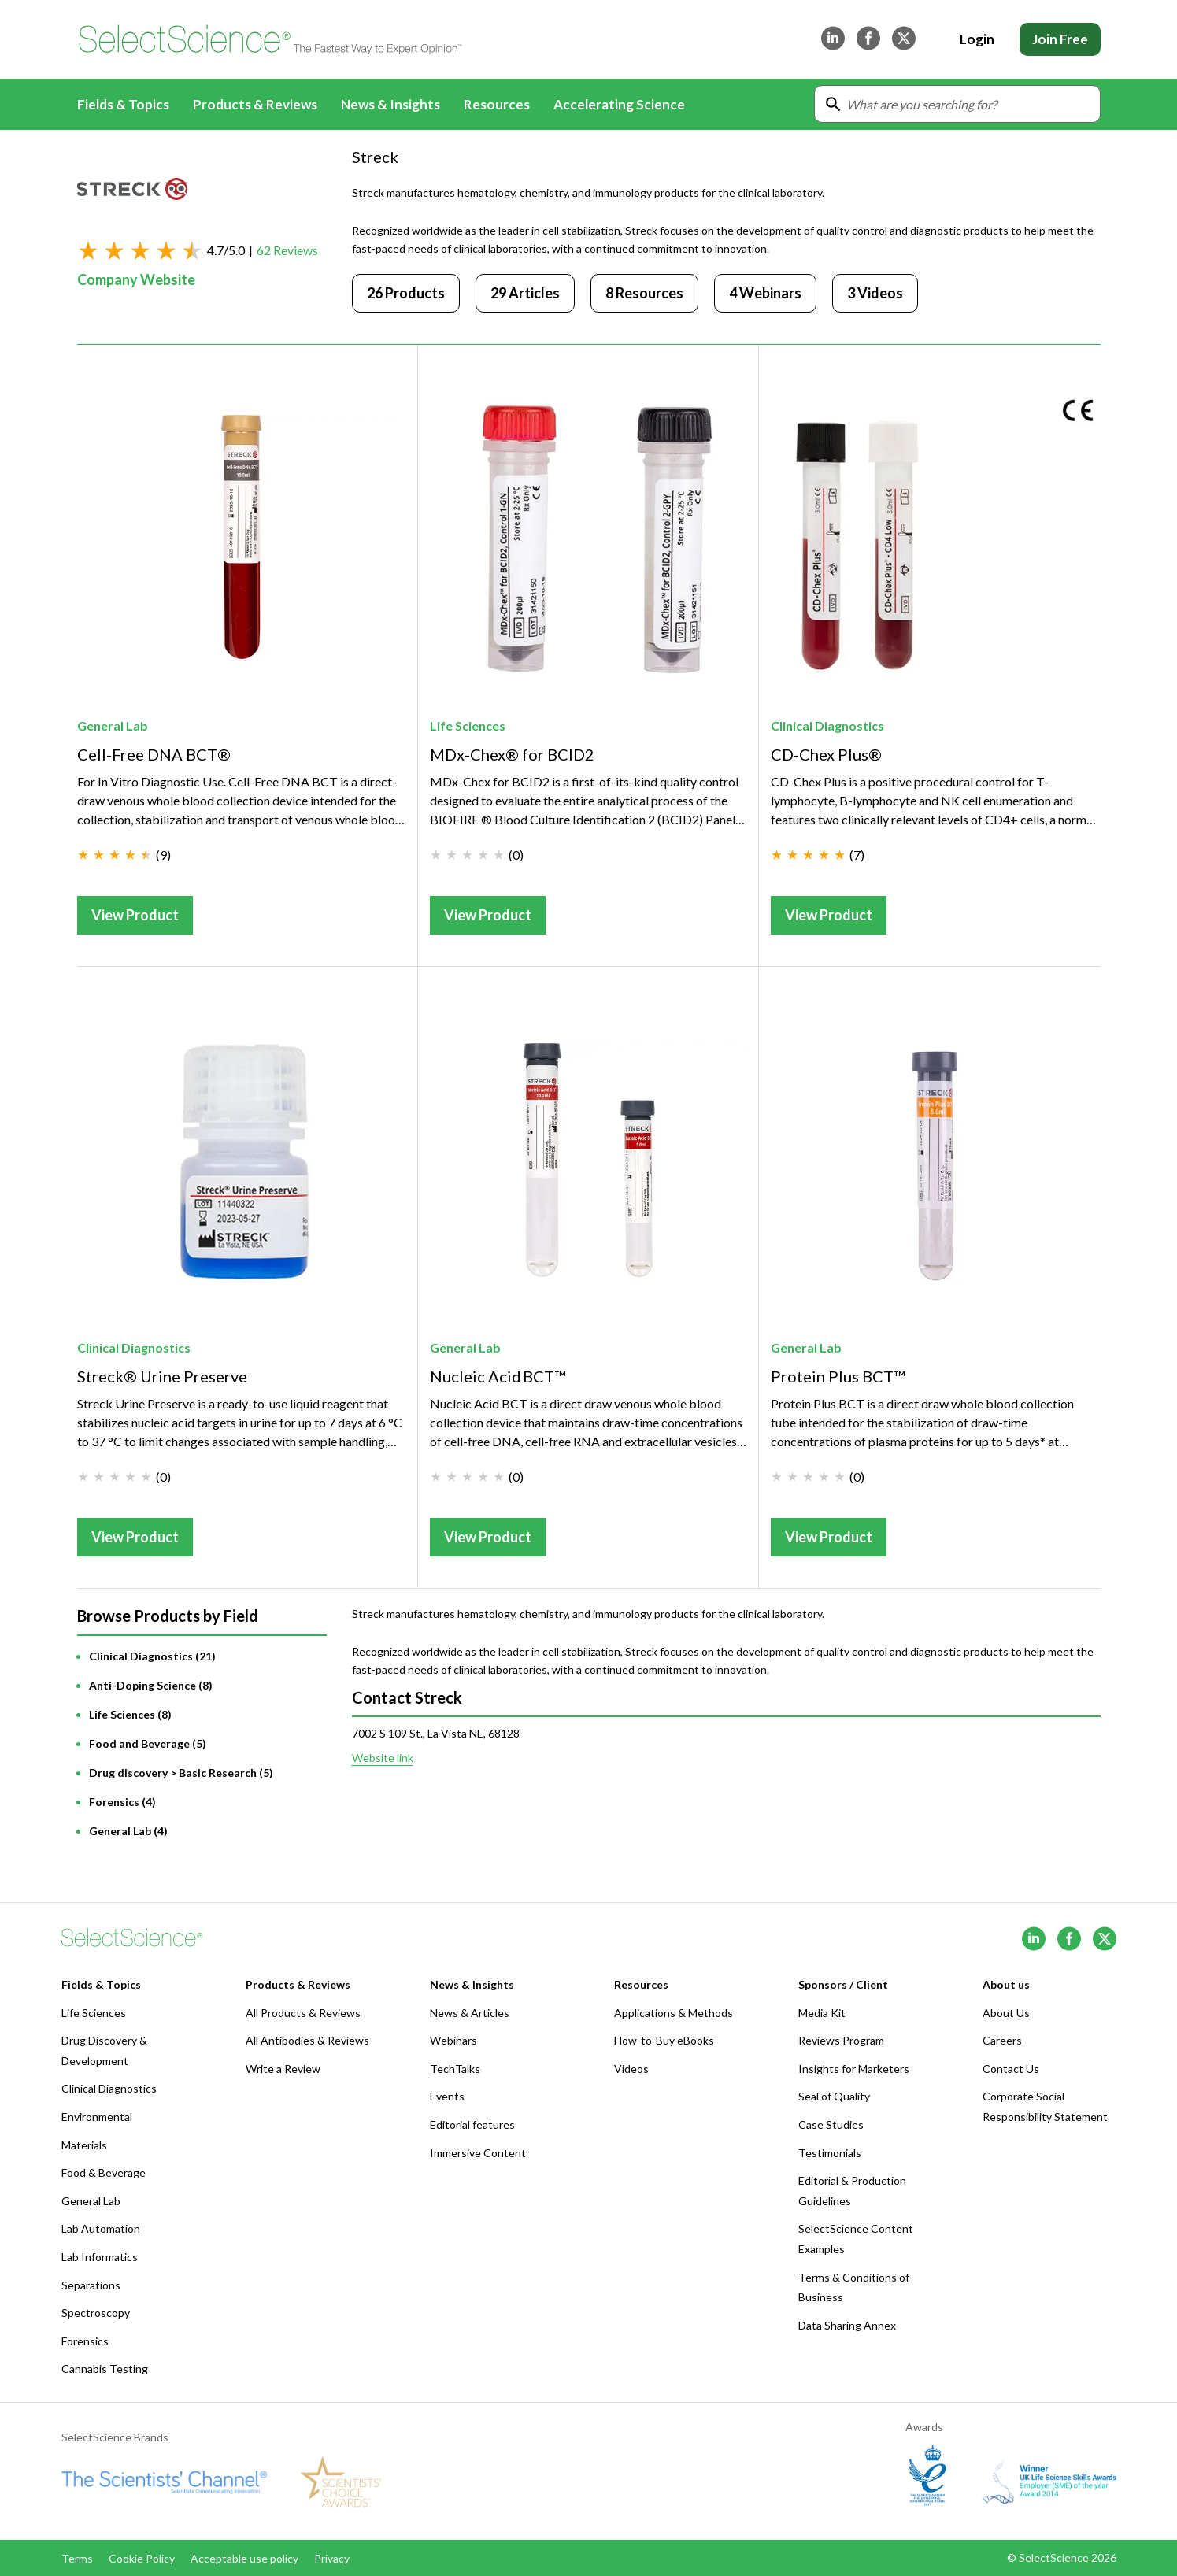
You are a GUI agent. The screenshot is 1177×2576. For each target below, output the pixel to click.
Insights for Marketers (853, 2068)
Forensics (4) (122, 1801)
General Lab (112, 725)
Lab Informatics (99, 2256)
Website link (382, 1757)
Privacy (332, 2558)
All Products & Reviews (303, 2012)
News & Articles (469, 2012)
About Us (1006, 2012)
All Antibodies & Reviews (307, 2040)
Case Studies (831, 2124)
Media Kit (822, 2012)
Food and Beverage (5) (147, 1743)
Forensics (85, 2341)
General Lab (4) (128, 1831)
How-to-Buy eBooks (664, 2040)
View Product (135, 914)
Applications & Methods (673, 2012)
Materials (84, 2145)
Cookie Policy (142, 2558)
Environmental (96, 2116)
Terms (77, 2558)
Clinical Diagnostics (827, 725)
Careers (1002, 2040)
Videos (631, 2068)
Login (977, 39)
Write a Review (283, 2068)
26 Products (406, 293)
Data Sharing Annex (847, 2325)
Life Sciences (467, 725)
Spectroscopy (95, 2312)
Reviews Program (841, 2040)
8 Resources (644, 293)
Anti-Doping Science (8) (151, 1685)
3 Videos (875, 293)
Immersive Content (478, 2153)
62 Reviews (287, 249)
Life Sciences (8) (130, 1714)
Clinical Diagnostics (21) (152, 1656)
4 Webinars (765, 293)
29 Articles (525, 293)
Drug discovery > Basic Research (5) (181, 1772)
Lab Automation (100, 2228)
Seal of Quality (834, 2096)
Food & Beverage (103, 2172)
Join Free (1060, 39)
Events (447, 2096)
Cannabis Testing (104, 2368)
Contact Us (1011, 2068)
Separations (90, 2285)
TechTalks (455, 2068)
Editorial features (472, 2124)
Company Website (136, 279)
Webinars (453, 2040)
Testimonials (829, 2153)
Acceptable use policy (244, 2558)
